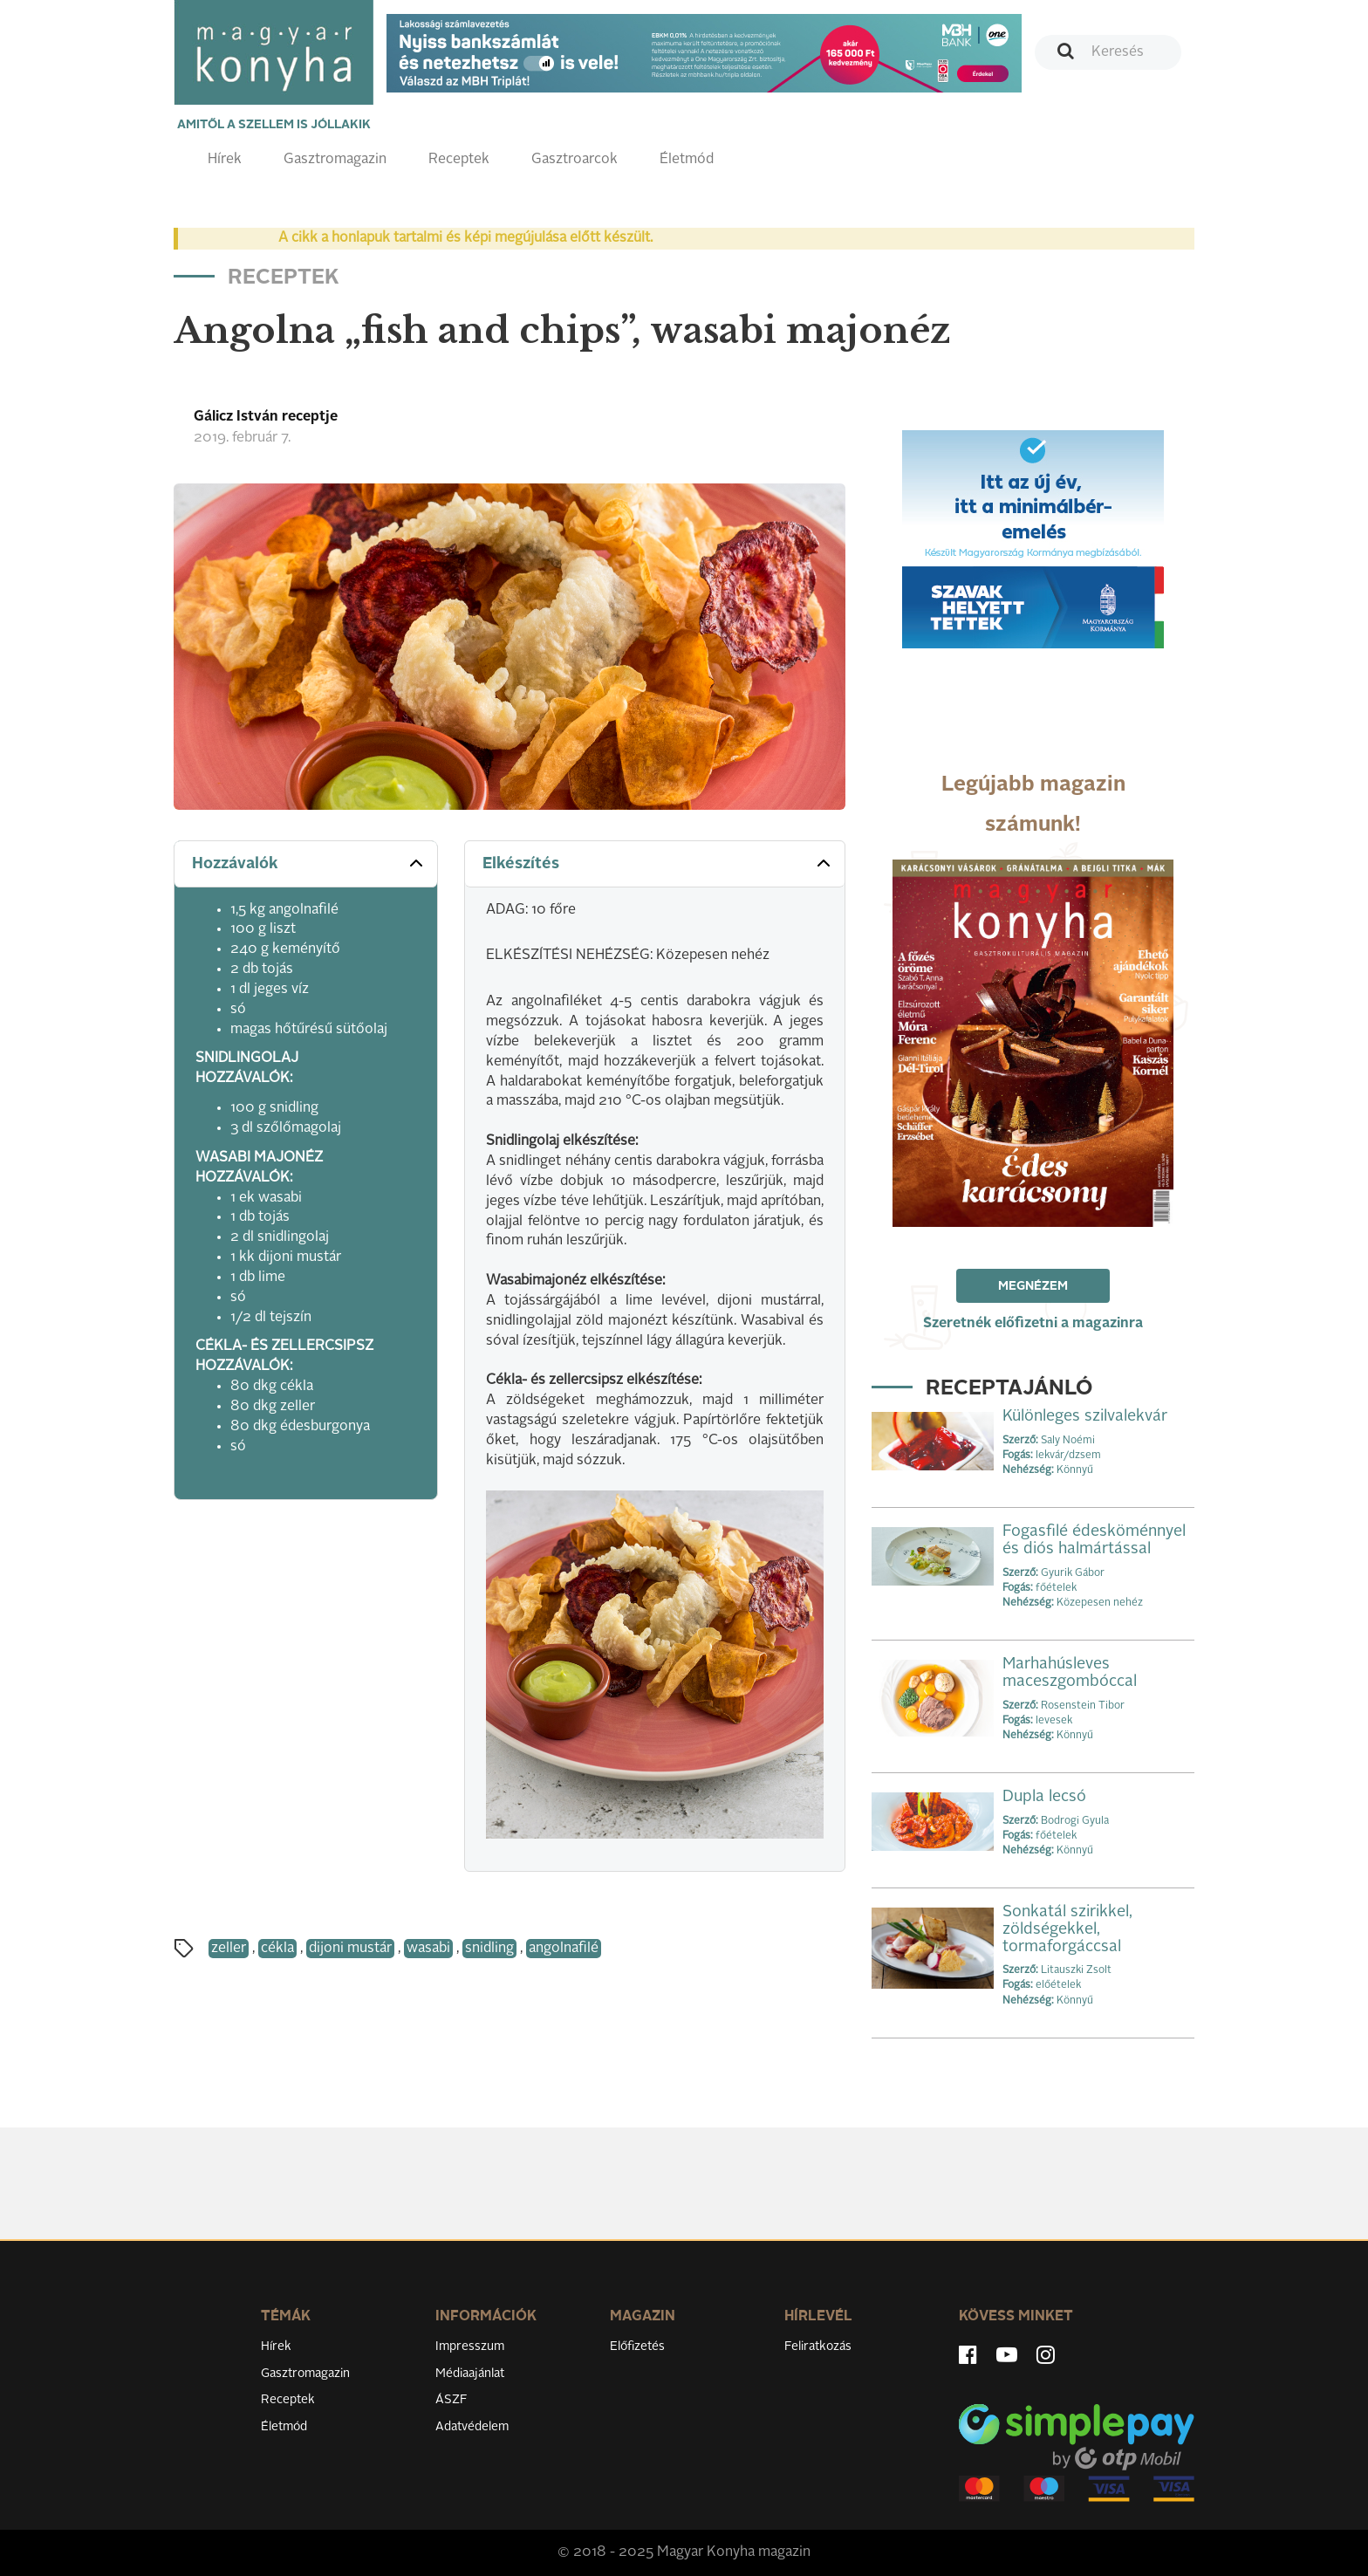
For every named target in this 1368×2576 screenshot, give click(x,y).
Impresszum (469, 2346)
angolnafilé (563, 1949)
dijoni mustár (350, 1949)
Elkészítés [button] (658, 863)
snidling (489, 1949)
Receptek (458, 160)
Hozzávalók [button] (309, 863)
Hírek (225, 160)
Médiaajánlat (469, 2373)
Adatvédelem (472, 2427)
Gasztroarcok (574, 160)
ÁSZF (451, 2400)
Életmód (687, 160)
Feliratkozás (818, 2346)
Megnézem (1033, 1286)
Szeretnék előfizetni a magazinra (1033, 1324)
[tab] (305, 864)
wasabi (428, 1949)
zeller (228, 1949)
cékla (277, 1949)
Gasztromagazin (335, 160)
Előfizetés (637, 2346)
